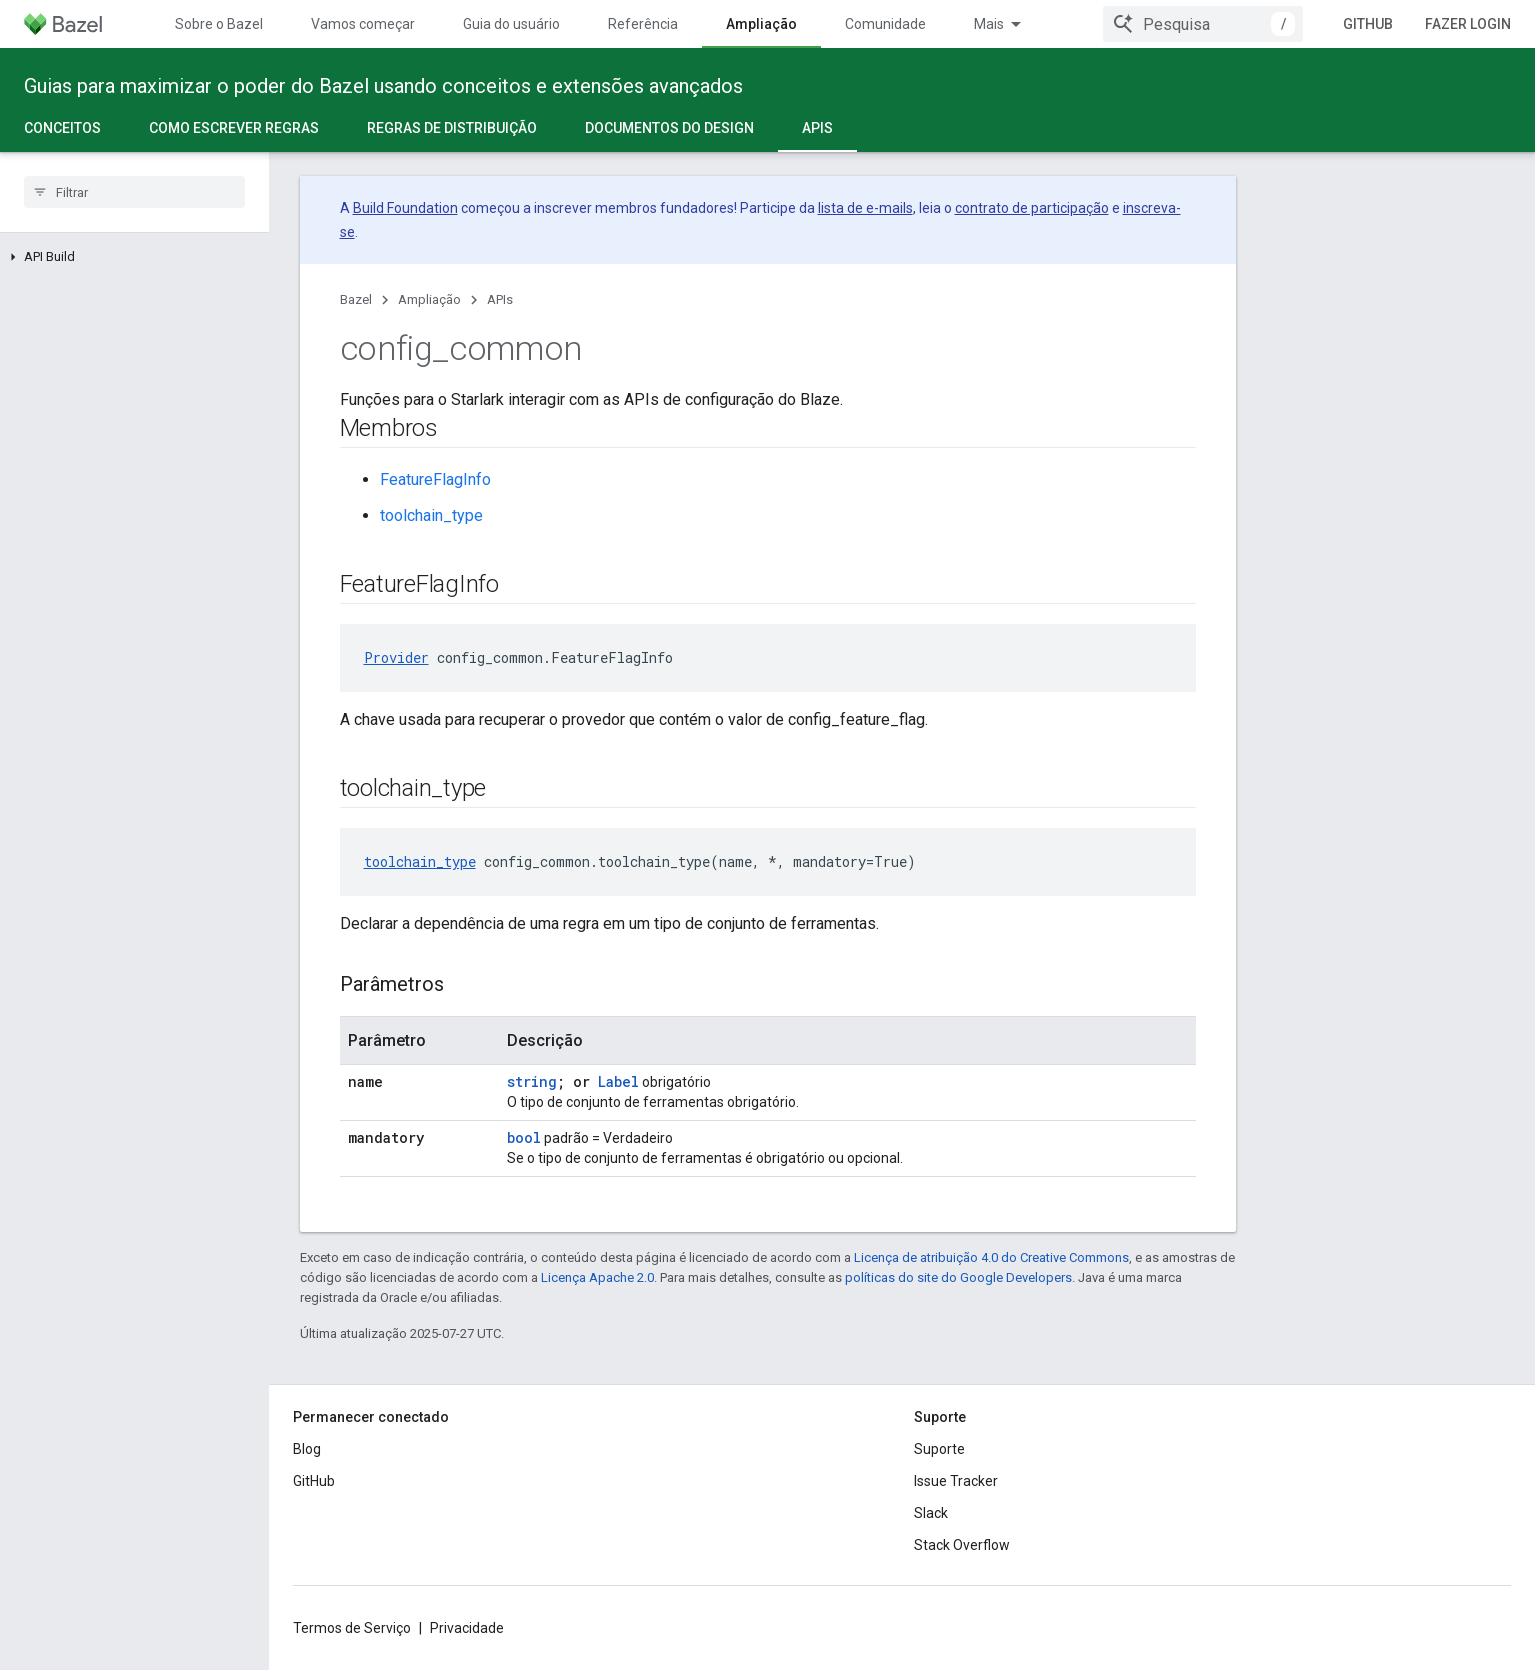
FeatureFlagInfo (435, 479)
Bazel (356, 299)
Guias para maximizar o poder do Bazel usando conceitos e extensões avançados (383, 86)
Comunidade (885, 24)
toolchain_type (431, 515)
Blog (307, 1449)
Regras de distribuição (452, 128)
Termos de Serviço (352, 1628)
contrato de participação (1032, 208)
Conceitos (62, 128)
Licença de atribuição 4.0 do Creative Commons (991, 1257)
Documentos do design (669, 128)
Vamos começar (363, 24)
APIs (500, 299)
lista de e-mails (865, 208)
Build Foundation (405, 208)
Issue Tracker (956, 1481)
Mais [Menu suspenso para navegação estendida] (989, 24)
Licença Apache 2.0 (597, 1277)
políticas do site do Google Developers (958, 1277)
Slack (931, 1513)
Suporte (939, 1449)
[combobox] (1203, 24)
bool (524, 1137)
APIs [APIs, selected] (817, 128)
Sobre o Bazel (219, 24)
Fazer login (1468, 24)
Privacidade (467, 1628)
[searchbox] (134, 192)
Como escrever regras (234, 128)
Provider (396, 657)
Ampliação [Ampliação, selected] (761, 24)
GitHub (1368, 24)
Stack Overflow (962, 1545)
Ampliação (429, 299)
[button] (134, 257)
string (532, 1081)
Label (618, 1081)
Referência (643, 24)
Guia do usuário (511, 24)
